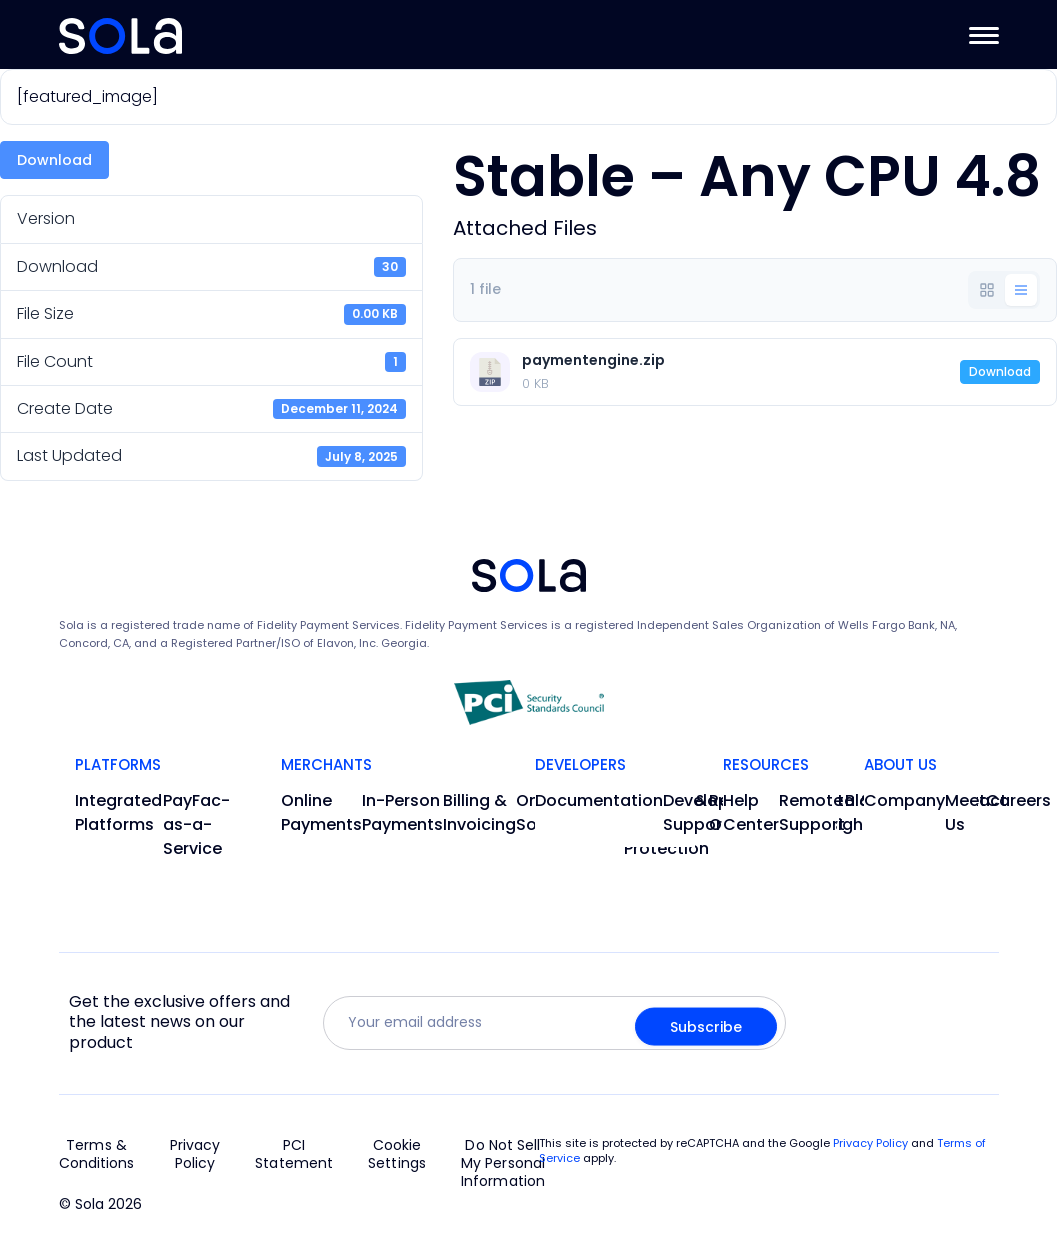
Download (54, 160)
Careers (1018, 800)
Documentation (599, 800)
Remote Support (812, 812)
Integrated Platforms (118, 812)
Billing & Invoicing (479, 812)
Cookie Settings (397, 1154)
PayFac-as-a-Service (196, 824)
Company (904, 800)
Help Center (751, 812)
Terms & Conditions (97, 1154)
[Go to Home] (120, 36)
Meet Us (965, 812)
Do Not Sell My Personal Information (503, 1163)
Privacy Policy (195, 1154)
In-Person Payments (402, 812)
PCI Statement (294, 1154)
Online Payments (321, 812)
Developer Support (704, 812)
